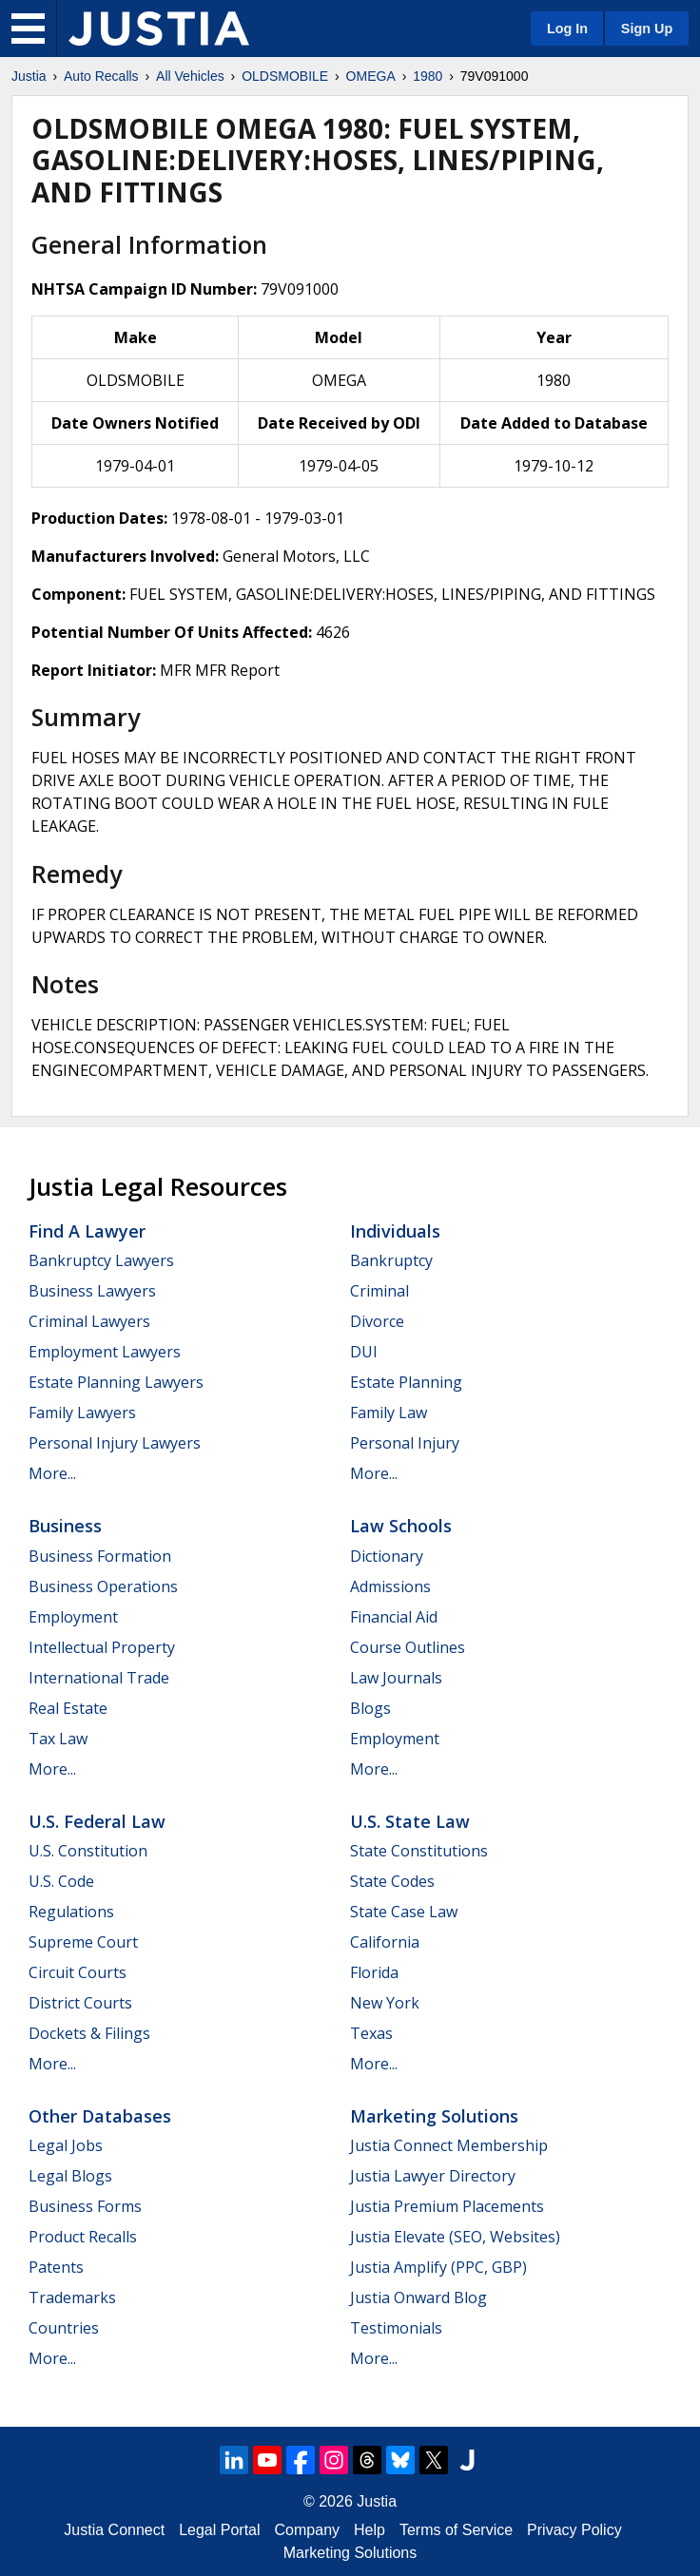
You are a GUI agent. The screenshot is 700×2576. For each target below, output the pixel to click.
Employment (73, 1616)
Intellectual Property (102, 1647)
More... (52, 1473)
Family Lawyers (82, 1412)
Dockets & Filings (89, 2033)
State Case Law (403, 1911)
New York (384, 2002)
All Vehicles (190, 76)
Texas (371, 2033)
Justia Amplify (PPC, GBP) (438, 2267)
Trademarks (72, 2297)
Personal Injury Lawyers (115, 1442)
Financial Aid (394, 1616)
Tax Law (58, 1738)
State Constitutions (419, 1850)
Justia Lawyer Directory (432, 2175)
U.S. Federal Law (97, 1821)
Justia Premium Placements (447, 2206)
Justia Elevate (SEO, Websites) (455, 2236)
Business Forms (85, 2206)
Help (369, 2530)
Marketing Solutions (434, 2116)
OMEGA (371, 76)
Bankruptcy (391, 1260)
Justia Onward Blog (418, 2297)
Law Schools (401, 1525)
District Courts (80, 2002)
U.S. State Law (410, 1821)
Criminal (379, 1290)
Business (65, 1525)
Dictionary (386, 1556)
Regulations (71, 1911)
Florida (374, 1972)
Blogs (370, 1708)
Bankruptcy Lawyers (101, 1260)
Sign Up (646, 28)
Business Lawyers (92, 1290)
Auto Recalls (101, 76)
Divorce (377, 1321)
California (384, 1942)
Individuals (395, 1231)
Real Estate (68, 1708)
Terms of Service (456, 2530)
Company (307, 2530)
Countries (64, 2327)
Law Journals (396, 1677)
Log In (567, 28)
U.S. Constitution (88, 1850)
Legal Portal (219, 2530)
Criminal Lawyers (89, 1321)
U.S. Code (61, 1881)
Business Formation (100, 1556)
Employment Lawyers (105, 1351)
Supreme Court (83, 1942)
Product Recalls (83, 2236)
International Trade (99, 1677)
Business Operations (103, 1586)
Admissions (390, 1586)
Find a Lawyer (87, 1231)
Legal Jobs (66, 2145)
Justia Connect (114, 2530)
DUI (364, 1351)
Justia (29, 76)
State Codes (392, 1881)
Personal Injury (404, 1442)
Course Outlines (407, 1647)
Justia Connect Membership (449, 2145)
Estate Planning (406, 1382)
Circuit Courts (77, 1972)
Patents (56, 2267)
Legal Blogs (70, 2175)
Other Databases (100, 2116)
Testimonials (396, 2327)
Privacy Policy (574, 2530)
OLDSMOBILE (285, 76)
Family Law (388, 1412)
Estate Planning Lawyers (116, 1382)
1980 (427, 76)
